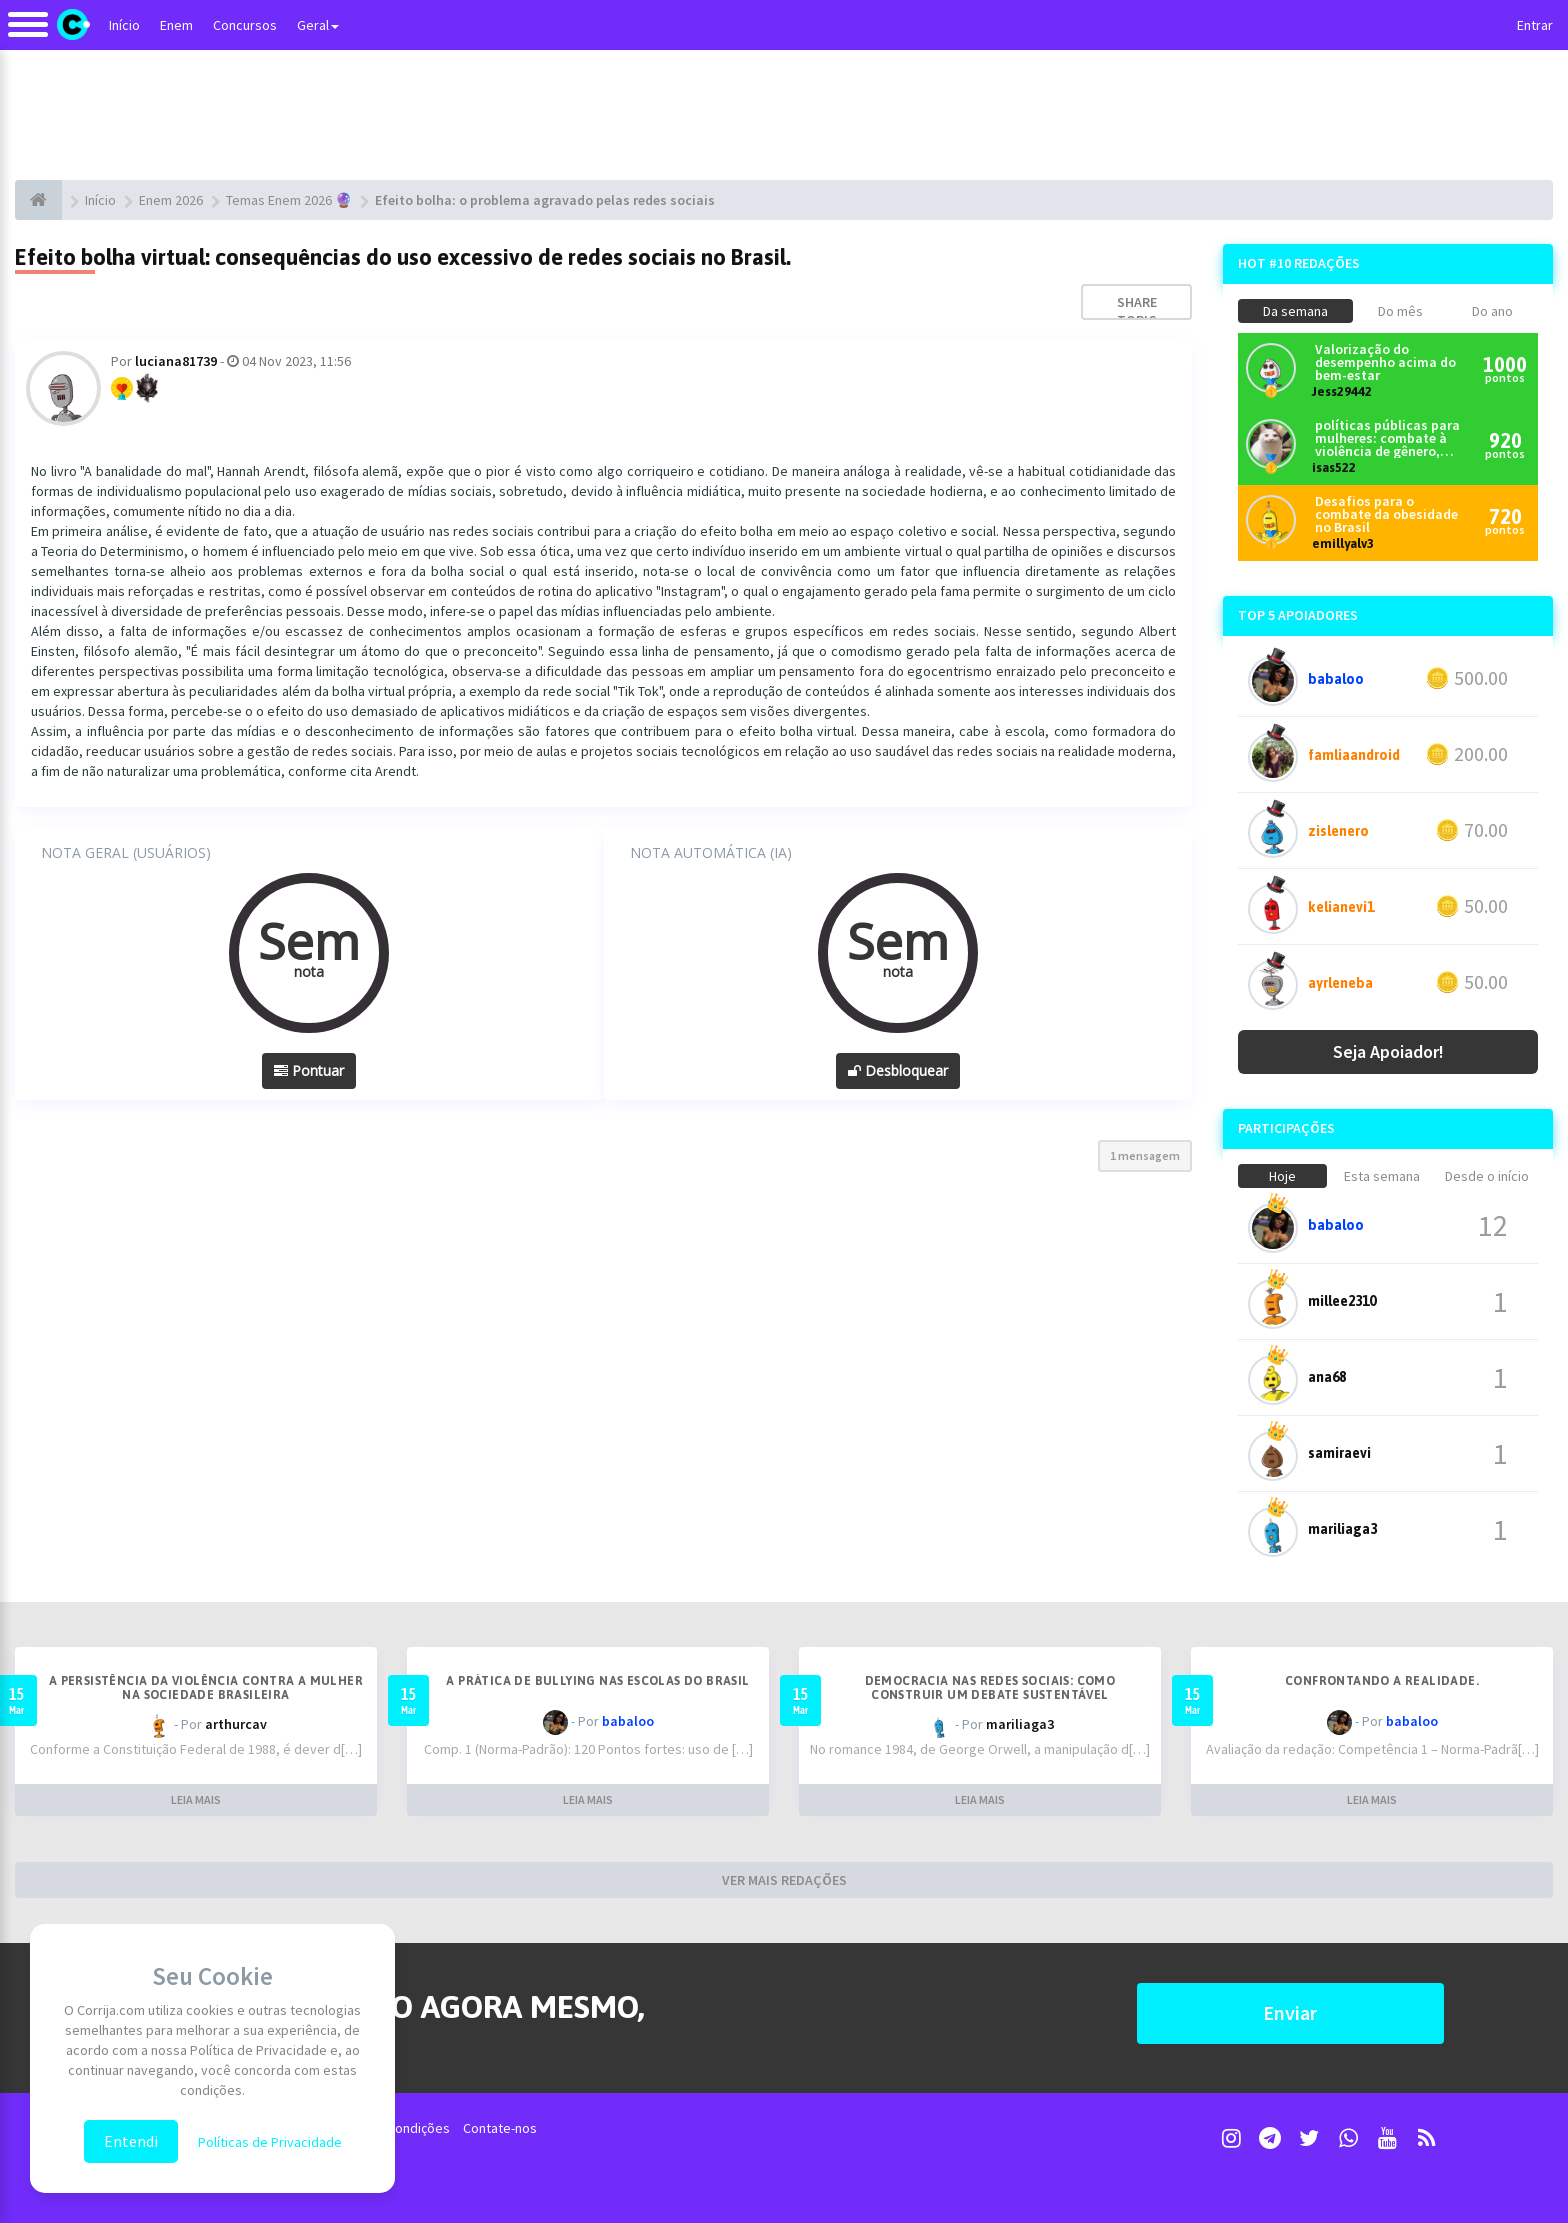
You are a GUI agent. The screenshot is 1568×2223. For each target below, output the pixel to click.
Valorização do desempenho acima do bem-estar (1385, 362)
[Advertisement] (784, 115)
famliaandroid (1354, 755)
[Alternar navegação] (28, 34)
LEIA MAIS (196, 1799)
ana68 (1327, 1377)
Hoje (1282, 1176)
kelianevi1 (1341, 907)
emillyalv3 (1343, 543)
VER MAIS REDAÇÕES (784, 1880)
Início (124, 25)
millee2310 (1342, 1301)
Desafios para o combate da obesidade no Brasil (1386, 514)
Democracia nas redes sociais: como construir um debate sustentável (990, 1688)
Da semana (1295, 311)
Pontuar (309, 1070)
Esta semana (1382, 1176)
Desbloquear (898, 1070)
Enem (176, 25)
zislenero (1338, 831)
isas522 (1334, 467)
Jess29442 (1342, 391)
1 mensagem (1145, 1155)
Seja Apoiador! (1388, 1051)
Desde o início (1487, 1176)
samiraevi (1339, 1453)
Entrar (1535, 25)
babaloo (1336, 679)
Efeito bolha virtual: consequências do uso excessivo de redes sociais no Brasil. (403, 257)
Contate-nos (500, 2128)
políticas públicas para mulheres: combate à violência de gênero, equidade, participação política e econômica (1388, 438)
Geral (318, 25)
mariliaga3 (1342, 1529)
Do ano (1492, 311)
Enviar (1290, 2012)
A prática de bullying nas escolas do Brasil (597, 1681)
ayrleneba (1340, 983)
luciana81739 (176, 361)
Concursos (245, 25)
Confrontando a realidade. (1382, 1681)
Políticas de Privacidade (270, 2142)
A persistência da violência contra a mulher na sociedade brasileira (206, 1688)
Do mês (1400, 311)
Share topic (1137, 311)
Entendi (131, 2141)
